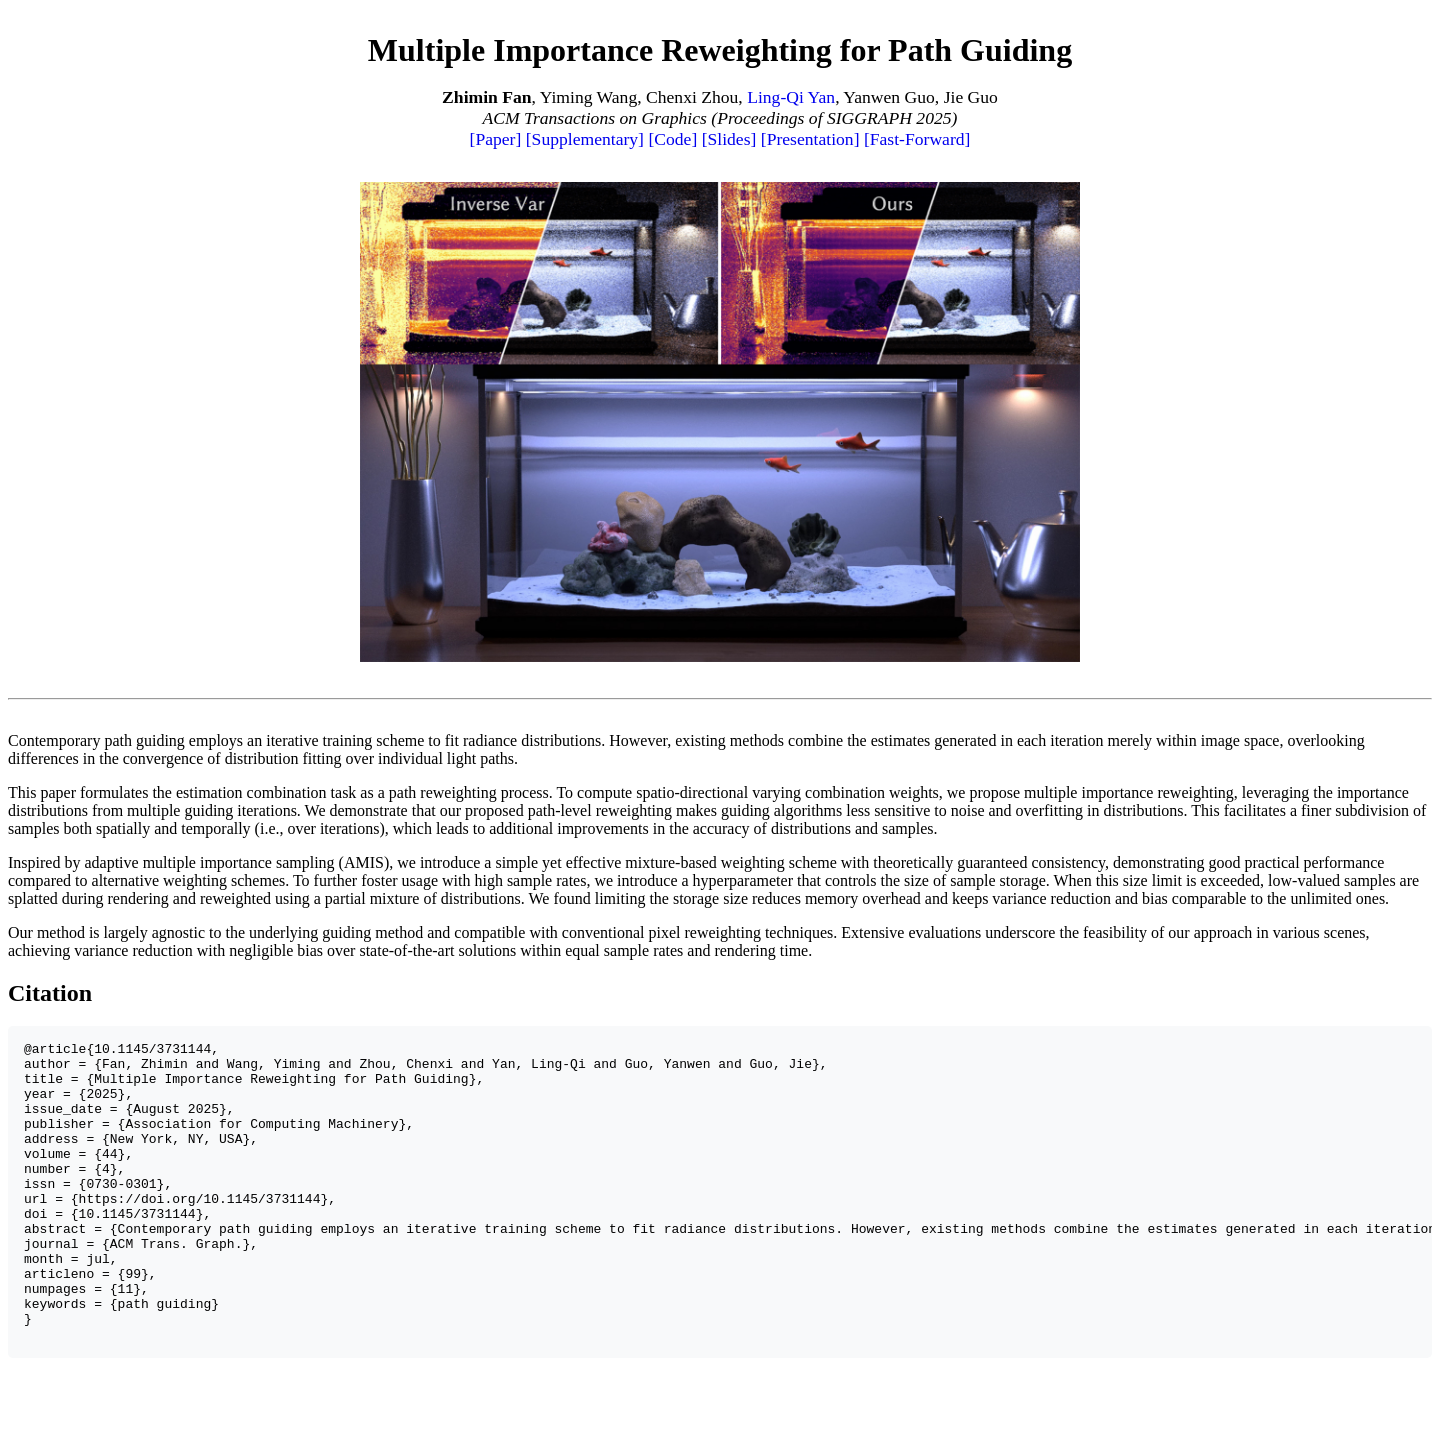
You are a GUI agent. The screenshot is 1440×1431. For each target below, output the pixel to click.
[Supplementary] (585, 139)
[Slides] (729, 139)
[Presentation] (810, 139)
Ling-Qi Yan (791, 97)
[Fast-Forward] (917, 139)
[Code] (672, 139)
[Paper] (496, 139)
